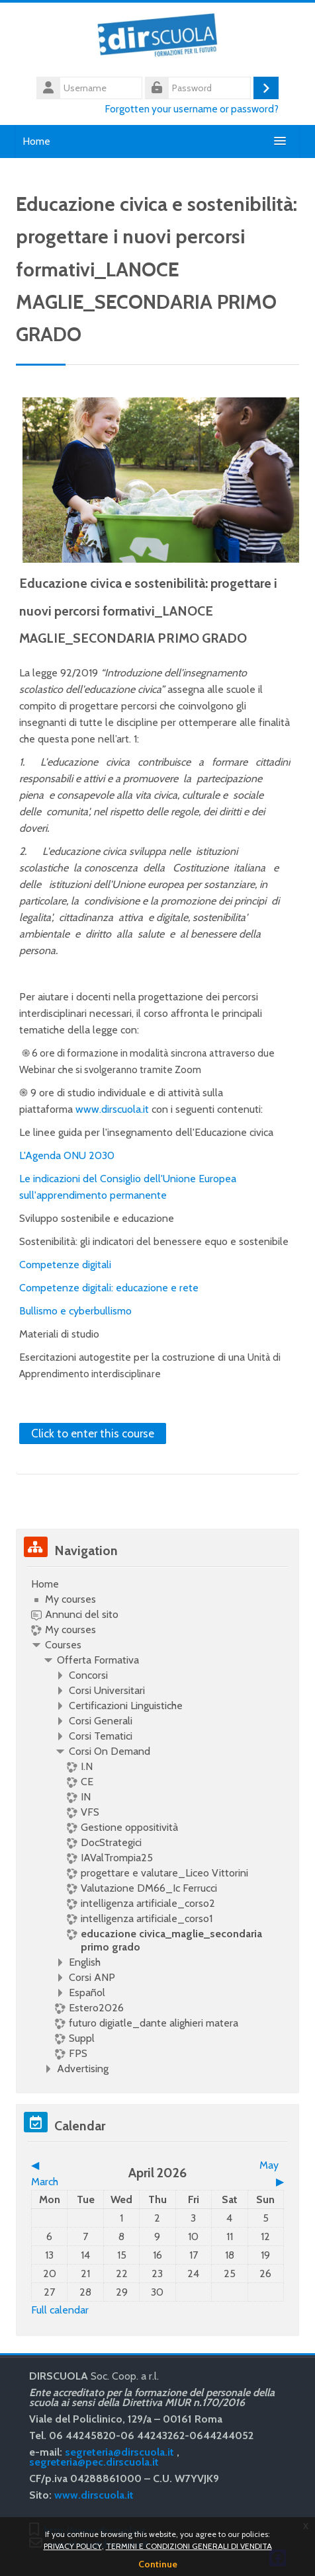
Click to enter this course (92, 1433)
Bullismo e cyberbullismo (75, 1311)
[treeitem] (157, 1826)
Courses (63, 1644)
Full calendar (60, 2310)
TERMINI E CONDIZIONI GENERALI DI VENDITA (189, 2546)
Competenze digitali (65, 1264)
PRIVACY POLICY (73, 2546)
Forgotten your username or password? (192, 108)
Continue (157, 2564)
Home (36, 141)
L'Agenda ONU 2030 (66, 1155)
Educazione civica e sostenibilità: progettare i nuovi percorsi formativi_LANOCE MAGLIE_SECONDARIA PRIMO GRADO (148, 610)
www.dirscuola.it (112, 1109)
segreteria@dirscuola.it (119, 2452)
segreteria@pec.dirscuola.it (94, 2462)
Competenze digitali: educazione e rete (109, 1287)
